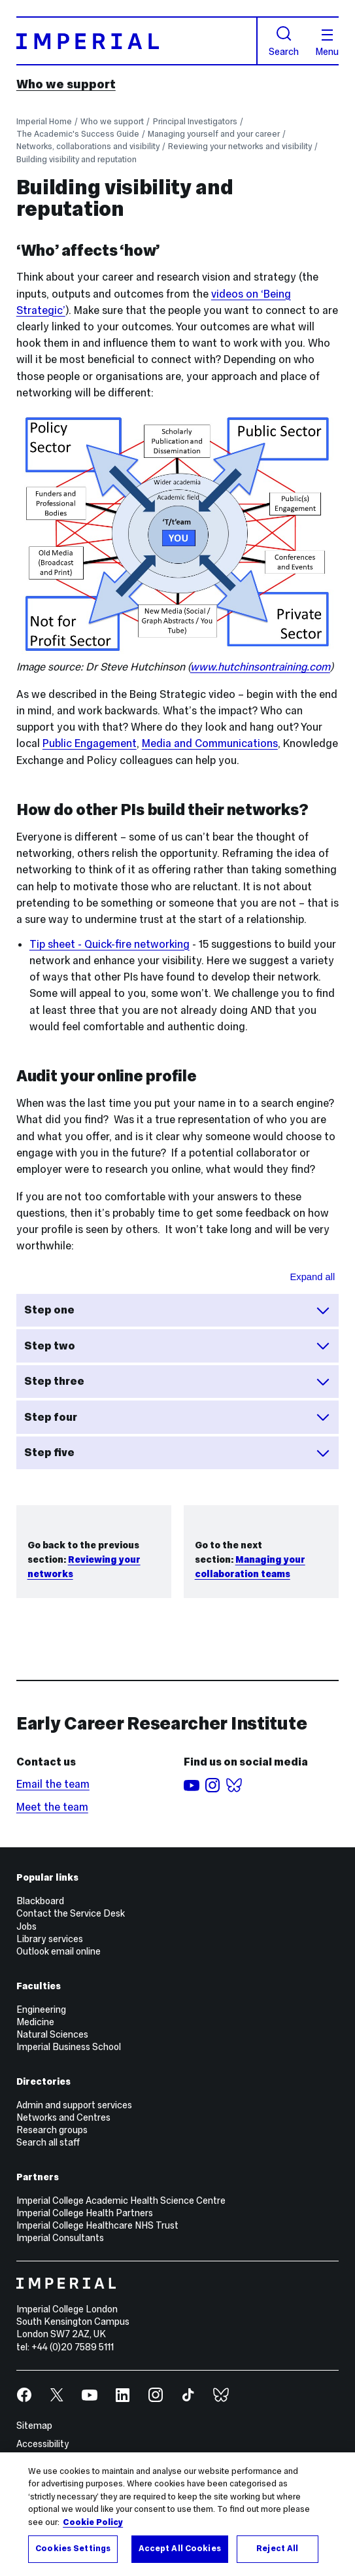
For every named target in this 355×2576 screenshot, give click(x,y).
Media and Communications (210, 743)
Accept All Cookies (180, 2548)
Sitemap (34, 2425)
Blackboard (40, 1901)
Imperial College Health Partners (84, 2213)
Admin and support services (74, 2105)
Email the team (53, 1784)
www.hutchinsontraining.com (260, 667)
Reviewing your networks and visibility (240, 146)
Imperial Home (44, 121)
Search (284, 41)
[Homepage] (137, 40)
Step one (177, 1310)
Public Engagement (89, 743)
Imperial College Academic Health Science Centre (121, 2200)
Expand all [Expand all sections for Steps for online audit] (312, 1277)
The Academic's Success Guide (77, 134)
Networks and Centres (63, 2117)
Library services (49, 1939)
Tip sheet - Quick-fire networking (109, 944)
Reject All (277, 2548)
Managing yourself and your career (214, 134)
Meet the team (52, 1807)
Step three (177, 1381)
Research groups (52, 2130)
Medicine (35, 2022)
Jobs (26, 1926)
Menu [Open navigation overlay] (327, 43)
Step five (177, 1453)
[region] (177, 2514)
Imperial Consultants (60, 2238)
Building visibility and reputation (76, 159)
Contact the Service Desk (70, 1913)
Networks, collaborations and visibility (88, 146)
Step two (177, 1345)
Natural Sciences (52, 2034)
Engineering (41, 2009)
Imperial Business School (68, 2047)
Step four (177, 1417)
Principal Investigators (195, 121)
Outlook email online (58, 1951)
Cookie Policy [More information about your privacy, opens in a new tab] (93, 2522)
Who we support (66, 84)
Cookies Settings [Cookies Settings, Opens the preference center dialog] (72, 2548)
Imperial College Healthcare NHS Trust (97, 2225)
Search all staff (48, 2142)
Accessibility (42, 2444)
